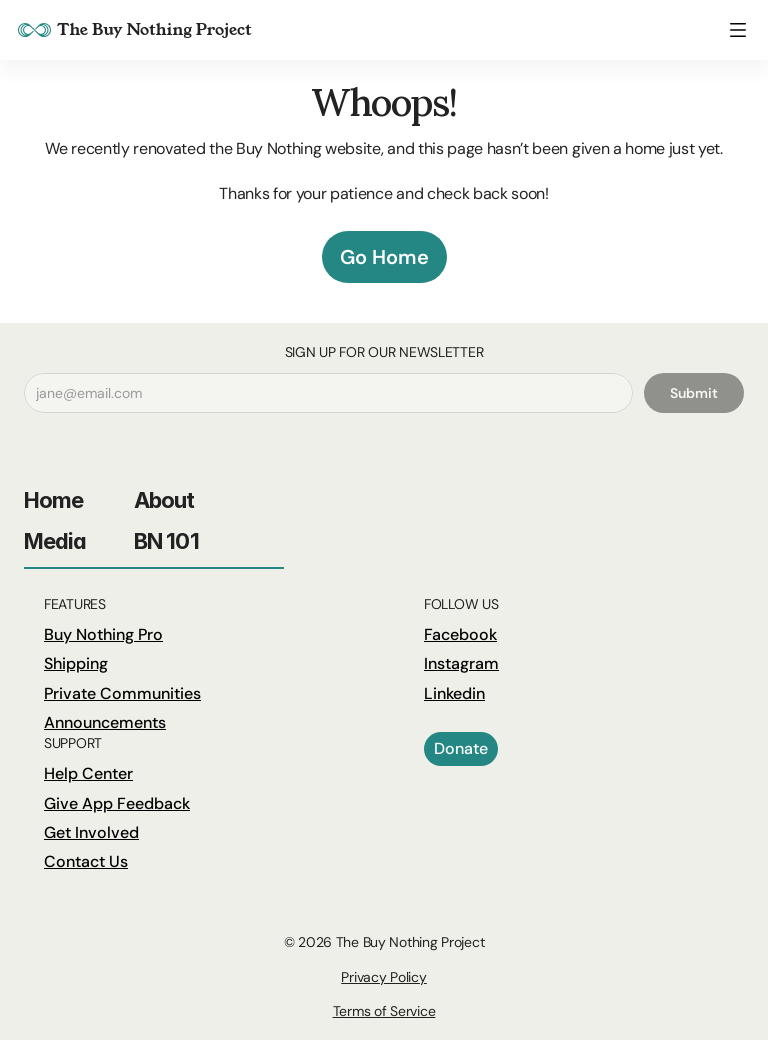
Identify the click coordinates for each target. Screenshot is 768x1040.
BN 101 (166, 541)
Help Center (88, 773)
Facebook (460, 634)
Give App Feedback (117, 803)
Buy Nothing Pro (103, 634)
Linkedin (454, 693)
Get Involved (91, 832)
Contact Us (86, 861)
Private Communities (122, 693)
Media (55, 541)
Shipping (76, 663)
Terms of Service (384, 1011)
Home (53, 500)
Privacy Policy (383, 977)
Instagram (461, 663)
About (164, 500)
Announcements (105, 722)
